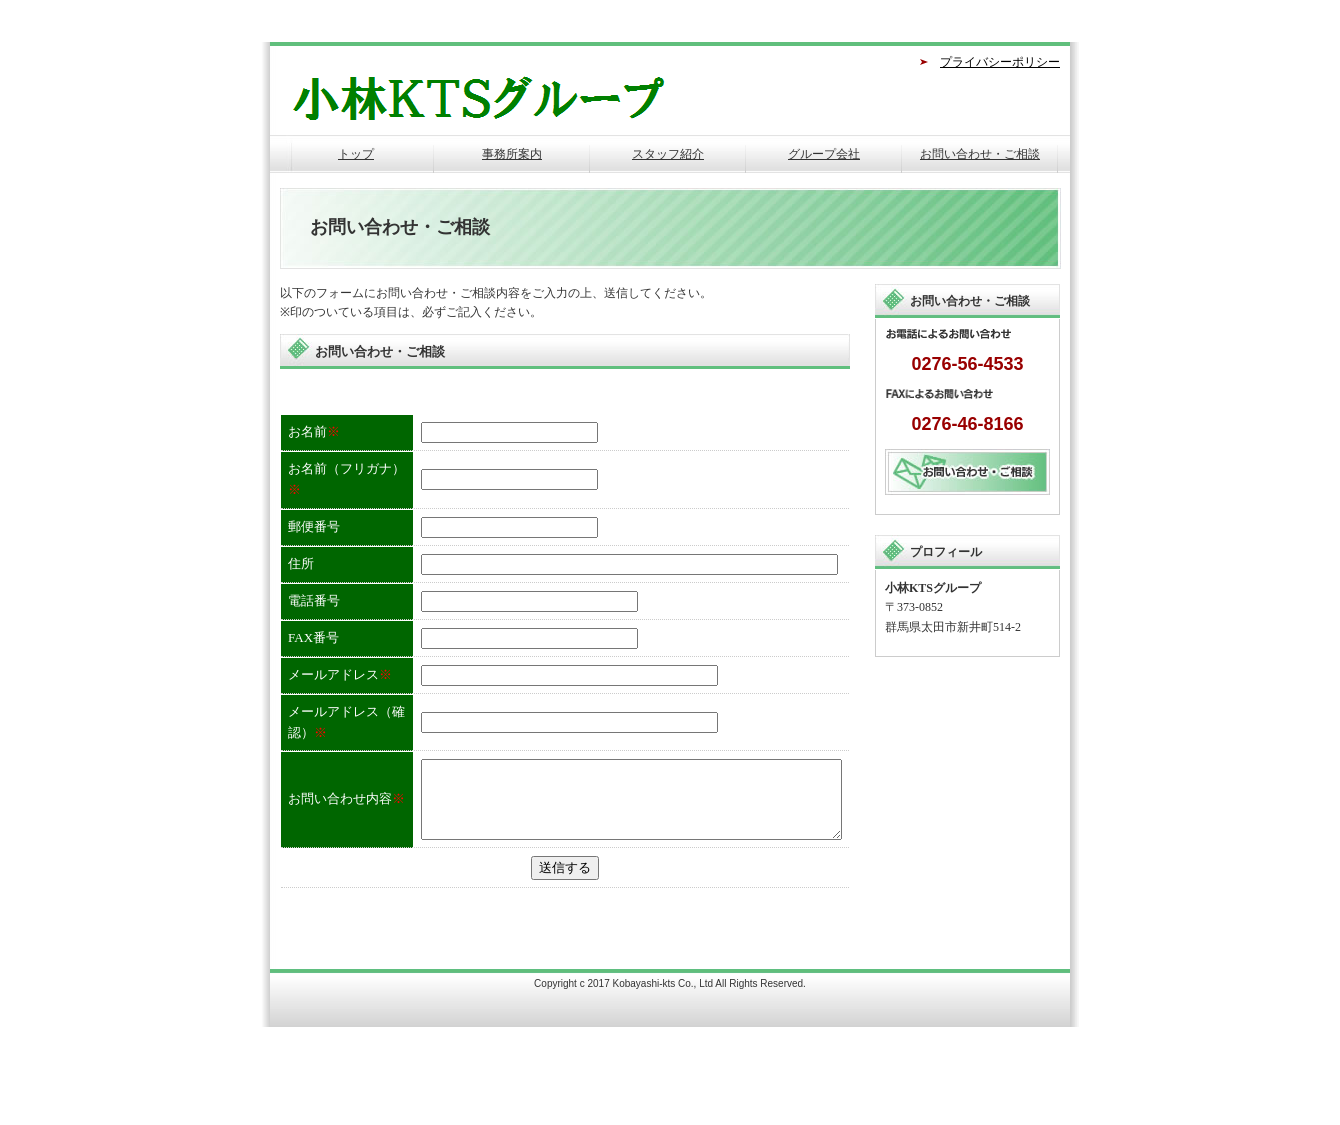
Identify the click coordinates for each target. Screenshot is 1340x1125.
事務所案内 (512, 154)
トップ (356, 154)
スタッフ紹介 (668, 154)
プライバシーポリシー (1000, 62)
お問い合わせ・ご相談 (980, 154)
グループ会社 (824, 154)
